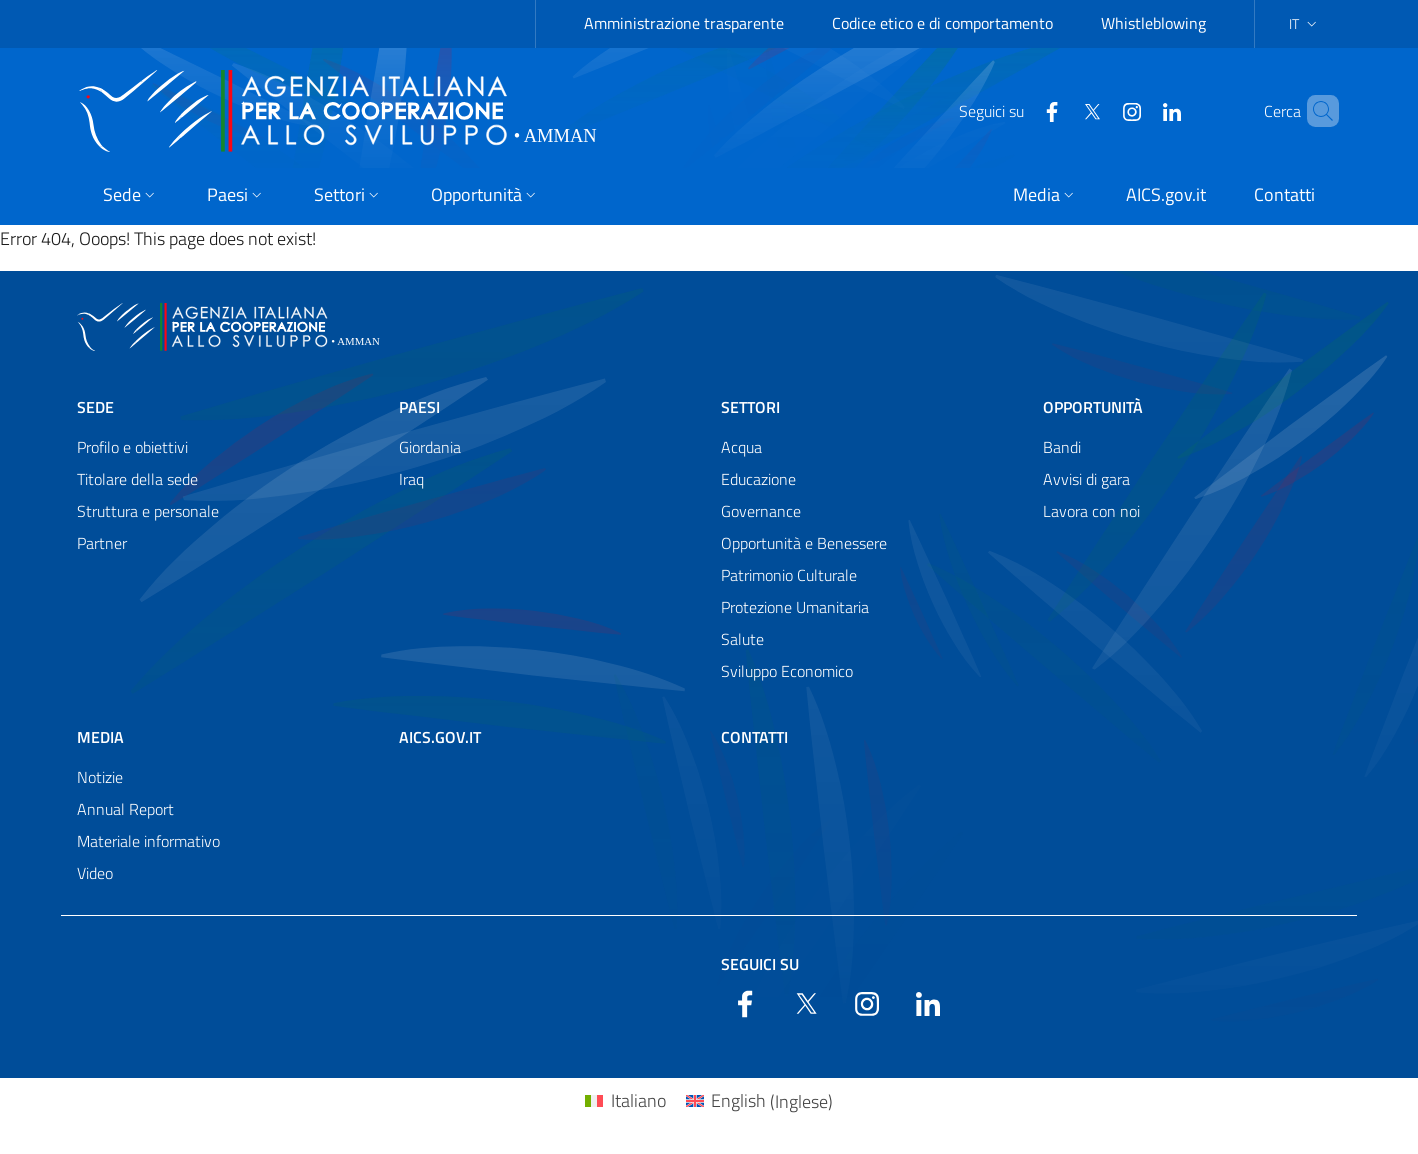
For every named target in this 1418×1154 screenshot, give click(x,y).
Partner (102, 543)
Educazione (758, 479)
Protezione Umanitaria (795, 607)
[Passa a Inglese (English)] (759, 1101)
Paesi (419, 407)
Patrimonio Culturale (789, 575)
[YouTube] (1098, 110)
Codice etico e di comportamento (942, 23)
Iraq (411, 479)
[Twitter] (1058, 110)
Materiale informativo (148, 841)
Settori (750, 407)
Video (95, 873)
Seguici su (760, 964)
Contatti (754, 737)
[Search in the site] (1315, 111)
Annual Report (125, 809)
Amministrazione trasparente (684, 23)
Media (100, 737)
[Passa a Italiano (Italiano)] (625, 1101)
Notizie (100, 777)
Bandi (1062, 447)
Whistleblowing (1153, 23)
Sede (95, 407)
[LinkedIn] (1138, 110)
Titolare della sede (137, 479)
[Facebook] (1018, 110)
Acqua (741, 447)
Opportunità (1093, 407)
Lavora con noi (1091, 511)
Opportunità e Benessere (804, 543)
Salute (742, 639)
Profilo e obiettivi (132, 447)
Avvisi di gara (1086, 479)
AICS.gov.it (440, 737)
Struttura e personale (148, 511)
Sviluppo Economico (787, 671)
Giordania (430, 447)
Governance (761, 511)
